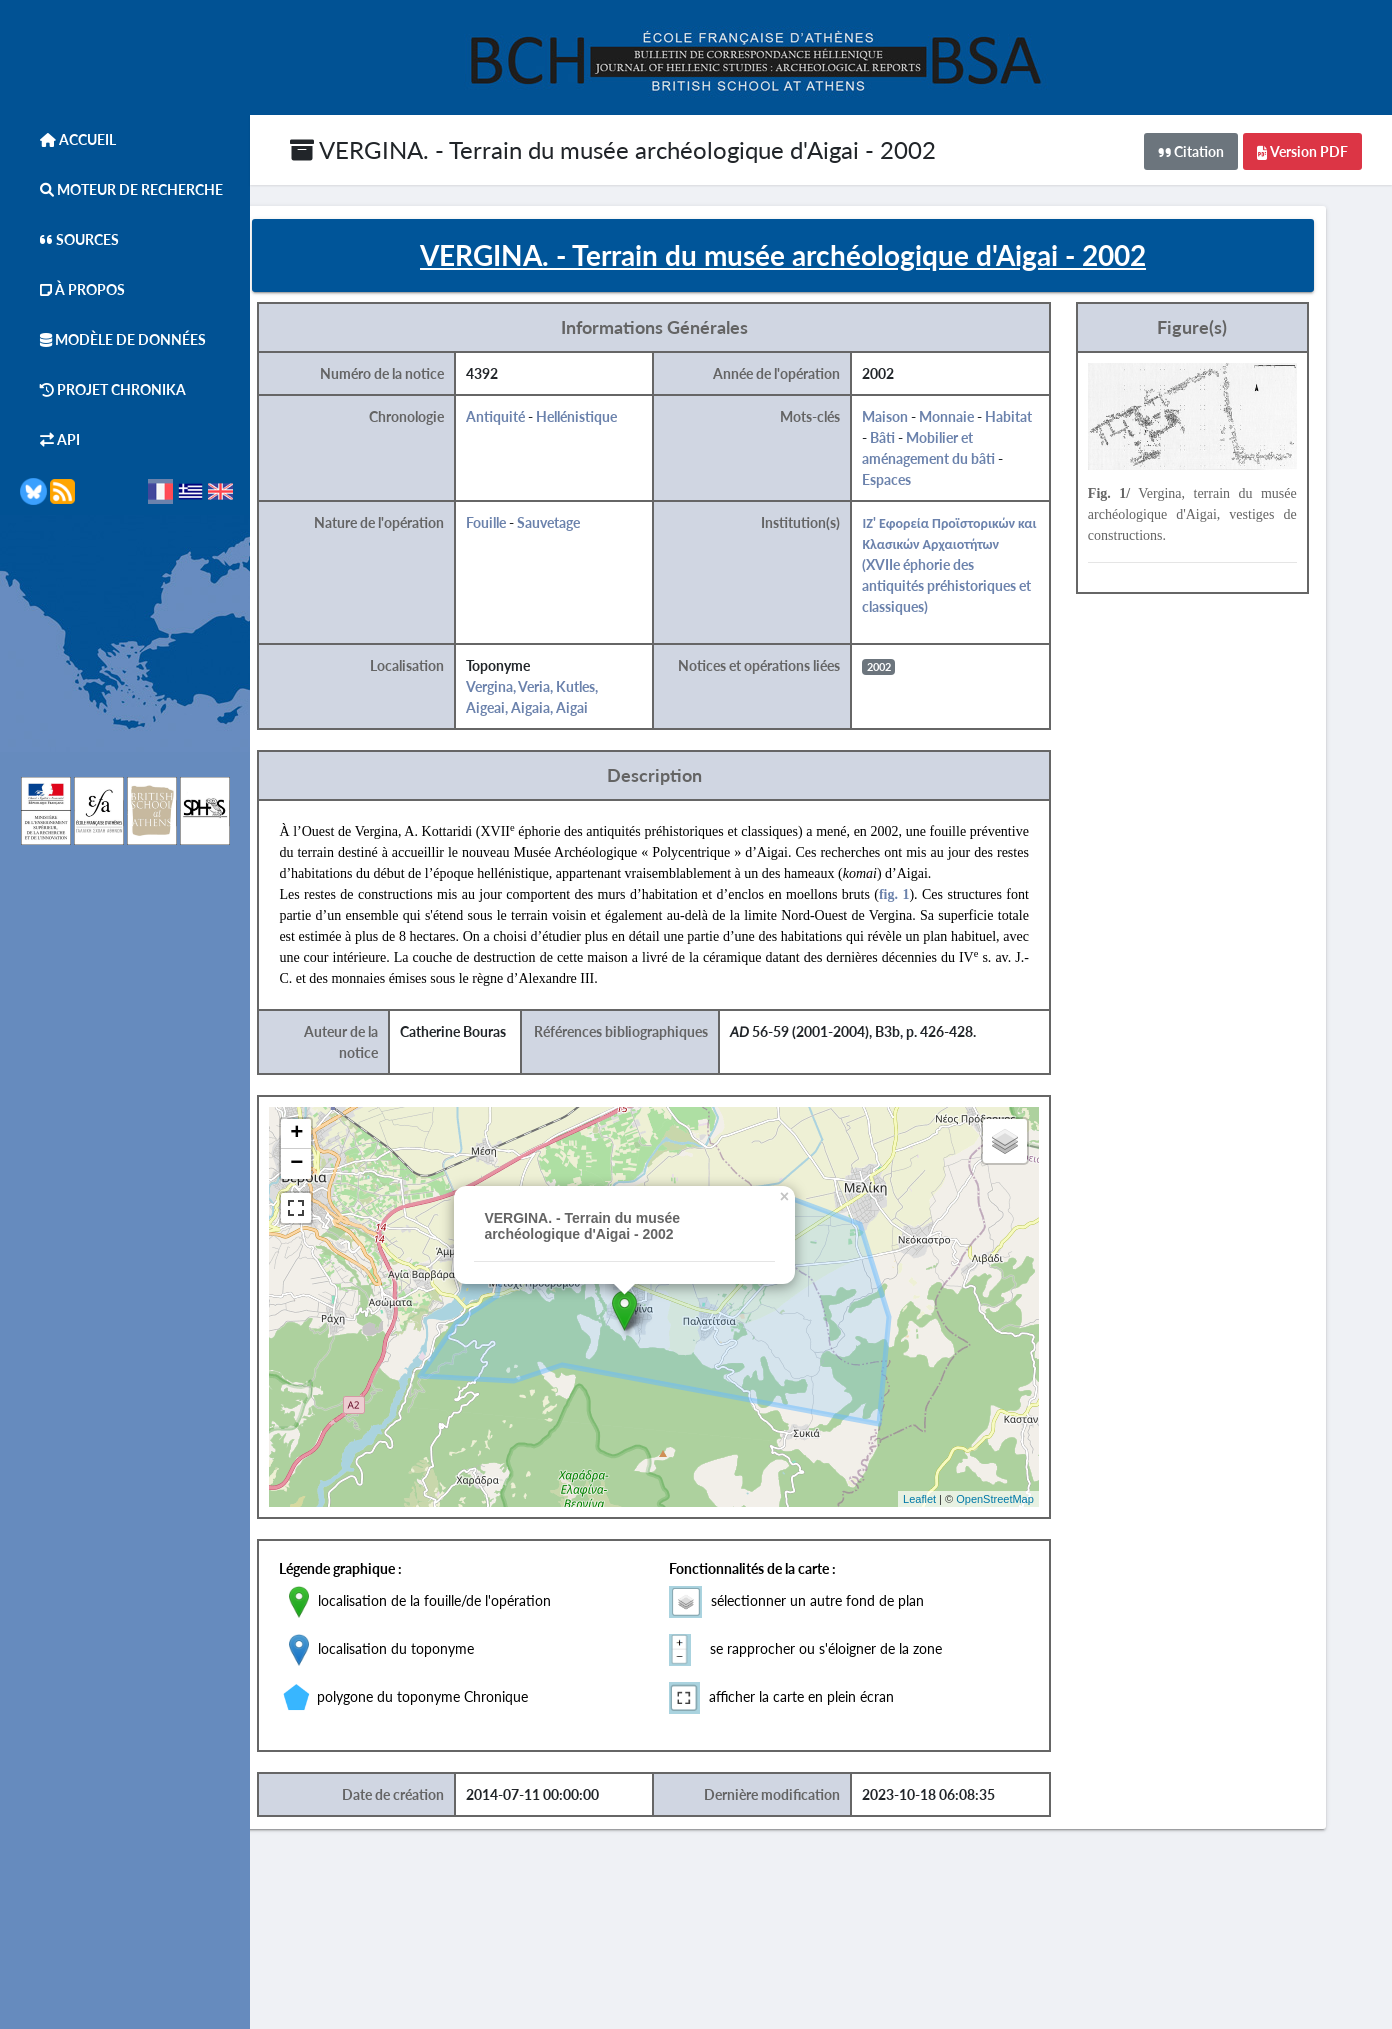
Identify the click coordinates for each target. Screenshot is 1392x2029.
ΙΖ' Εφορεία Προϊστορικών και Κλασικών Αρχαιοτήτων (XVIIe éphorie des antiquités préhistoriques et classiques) (986, 572)
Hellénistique (621, 424)
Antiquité (540, 424)
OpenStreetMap (1032, 1506)
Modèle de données (113, 339)
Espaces (926, 487)
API (50, 439)
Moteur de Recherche (121, 189)
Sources (69, 239)
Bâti (922, 445)
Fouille (531, 530)
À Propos (72, 289)
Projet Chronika (103, 389)
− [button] (344, 1172)
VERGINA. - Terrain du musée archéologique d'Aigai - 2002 (613, 149)
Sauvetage (593, 530)
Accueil (68, 139)
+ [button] (344, 1142)
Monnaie (986, 424)
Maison (925, 424)
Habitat (1048, 424)
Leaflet (955, 1506)
